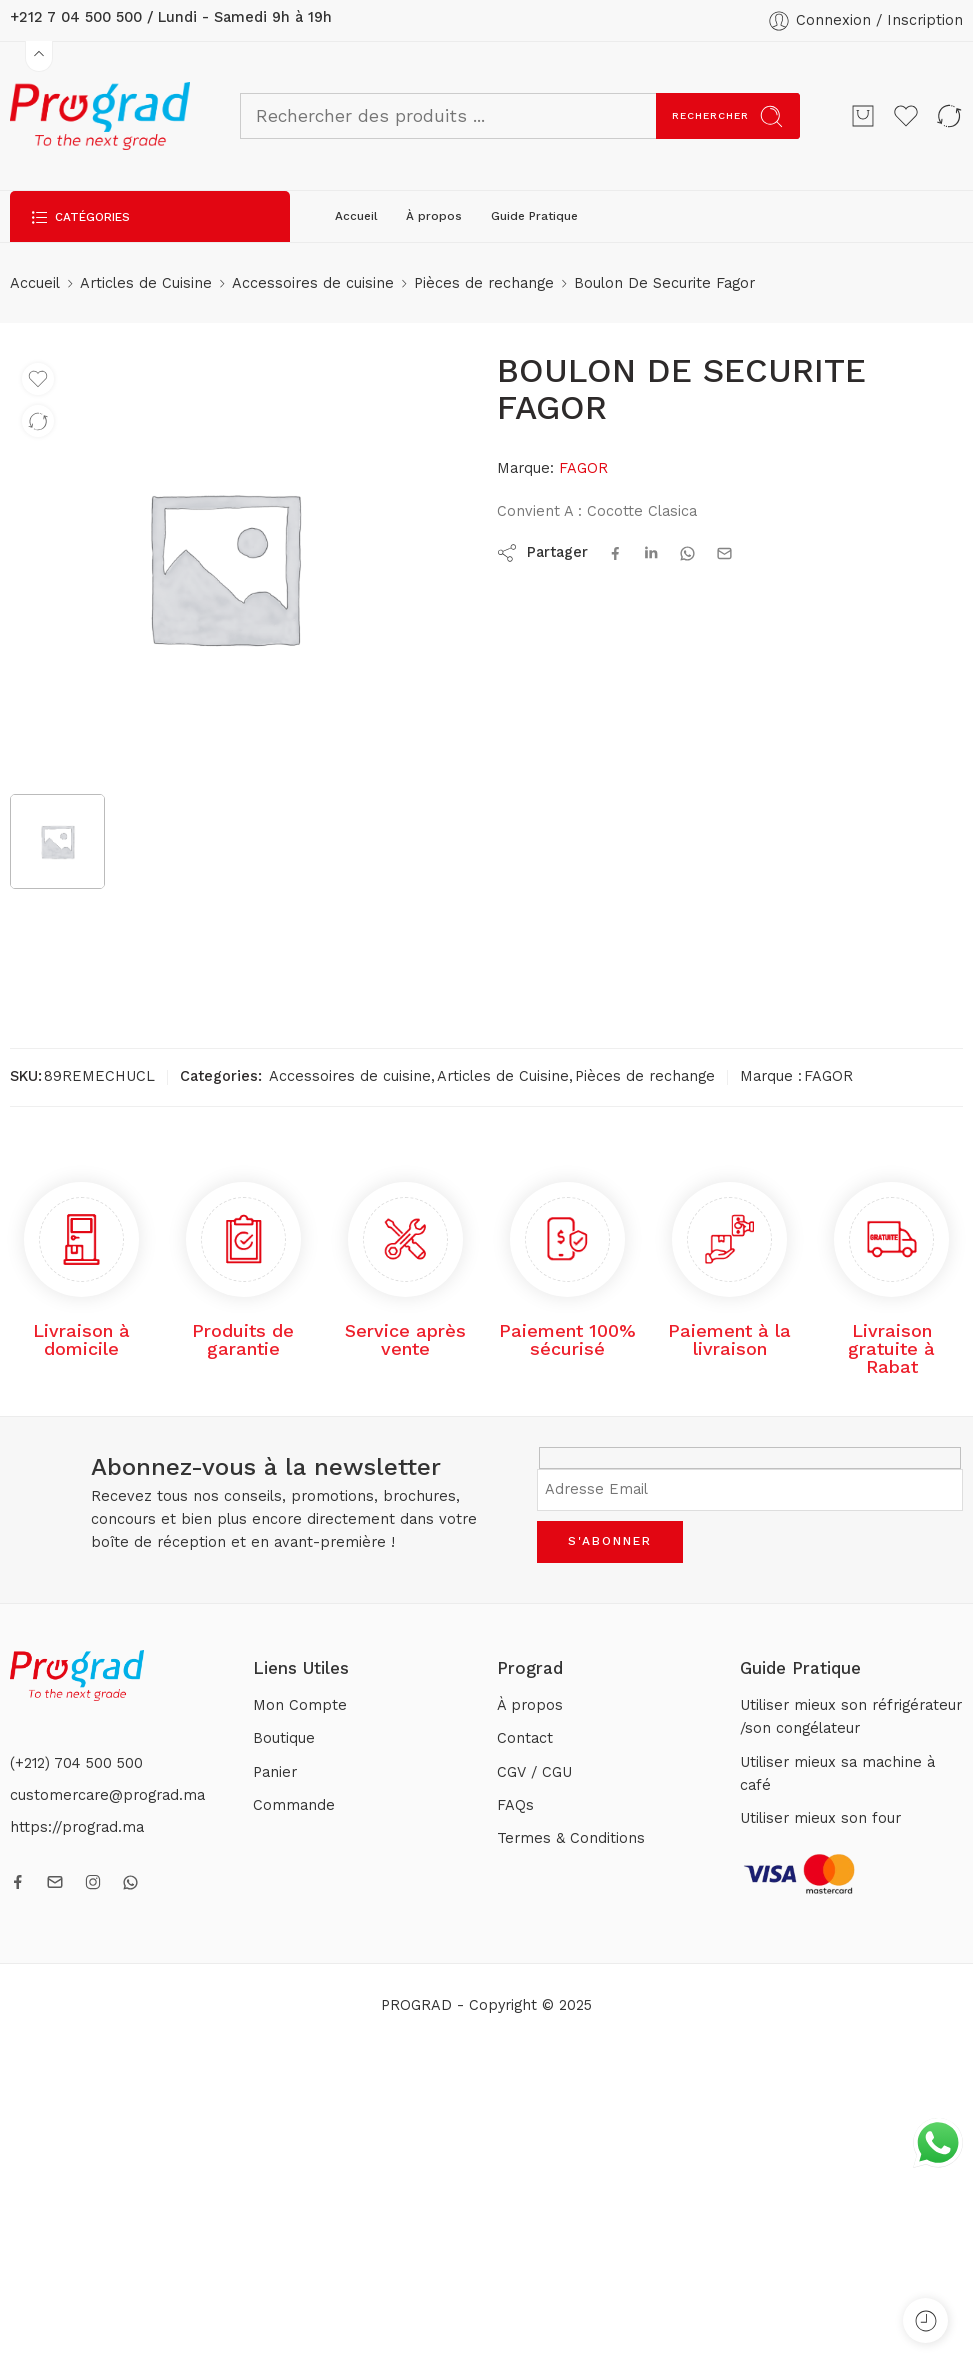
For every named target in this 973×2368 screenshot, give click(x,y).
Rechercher (728, 116)
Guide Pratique (534, 216)
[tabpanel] (223, 571)
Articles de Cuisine (146, 283)
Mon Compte (300, 1705)
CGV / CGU (534, 1772)
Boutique (284, 1738)
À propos (434, 216)
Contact (525, 1738)
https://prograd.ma (77, 1827)
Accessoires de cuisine (313, 283)
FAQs (515, 1805)
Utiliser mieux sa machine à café (837, 1774)
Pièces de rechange (484, 283)
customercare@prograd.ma (107, 1795)
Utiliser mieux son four (820, 1818)
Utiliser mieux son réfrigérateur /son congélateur (851, 1717)
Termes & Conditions (571, 1838)
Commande (294, 1805)
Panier (275, 1772)
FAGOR (583, 468)
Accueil (356, 216)
